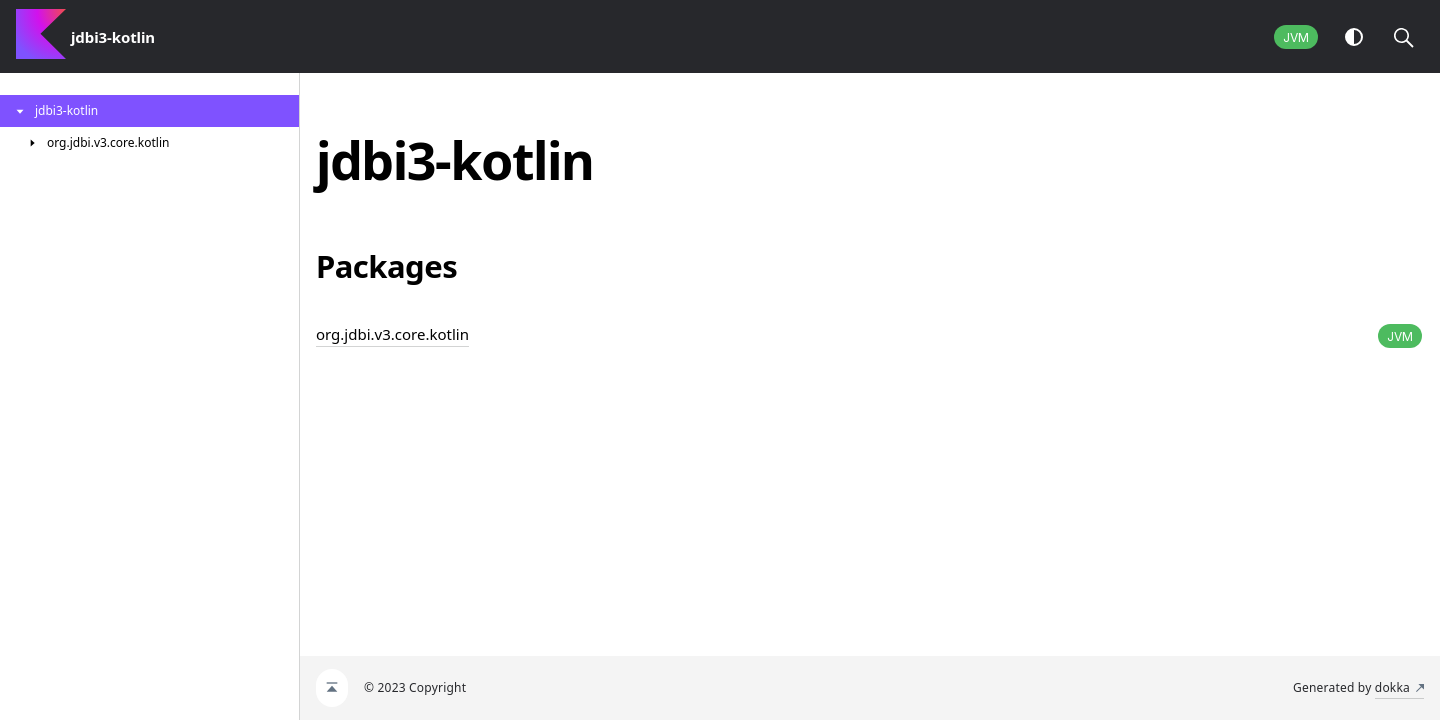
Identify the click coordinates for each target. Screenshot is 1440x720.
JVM (1296, 37)
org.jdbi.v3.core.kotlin (392, 334)
